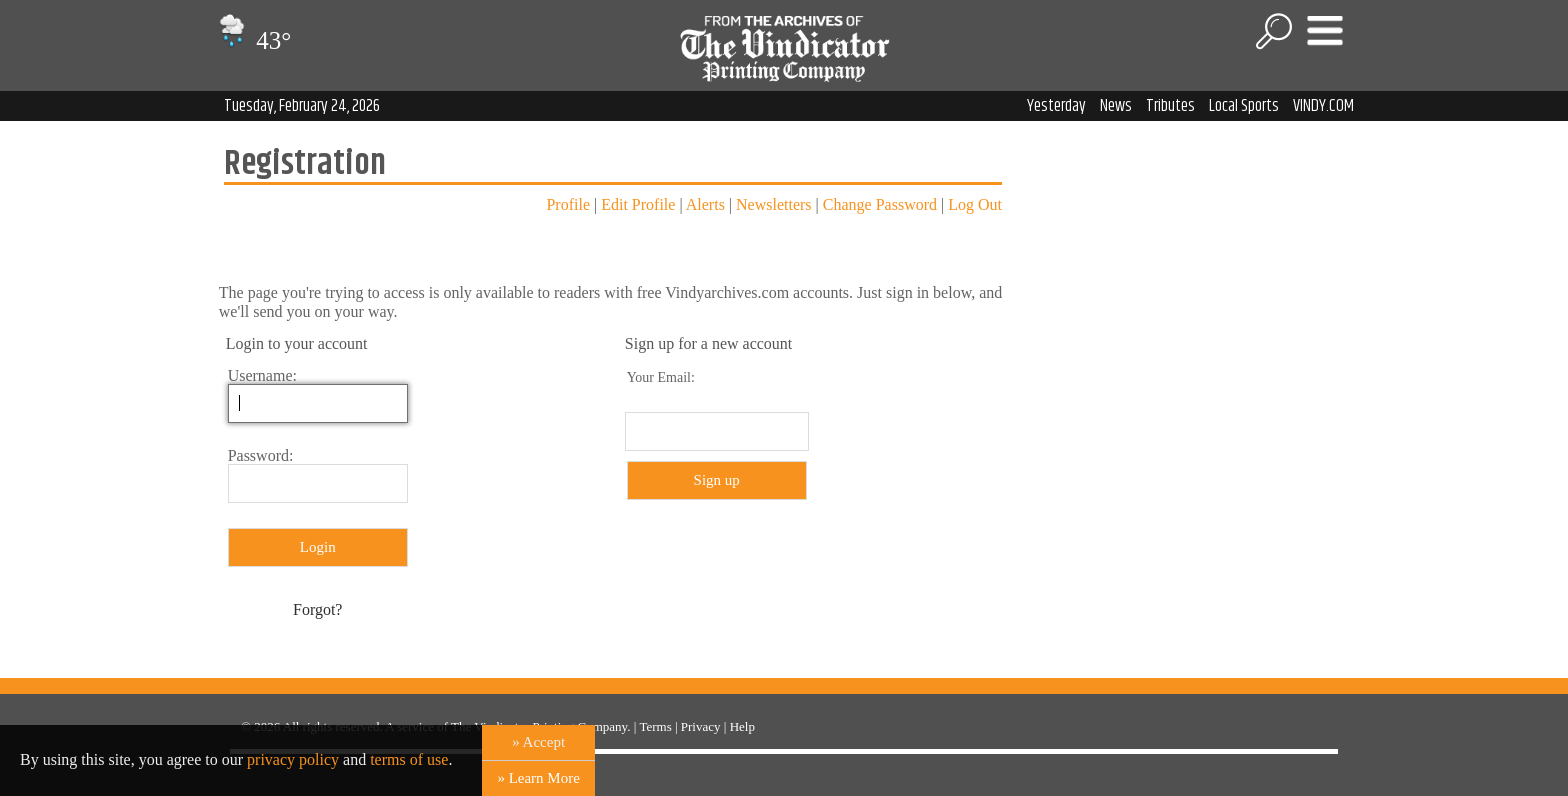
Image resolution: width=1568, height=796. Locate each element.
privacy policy (293, 759)
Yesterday (1056, 106)
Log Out (975, 204)
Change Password (880, 204)
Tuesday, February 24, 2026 (302, 106)
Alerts (705, 204)
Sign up (717, 480)
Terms (655, 726)
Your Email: (661, 377)
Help (742, 726)
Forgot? (317, 609)
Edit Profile (638, 204)
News (1116, 106)
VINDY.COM (1323, 106)
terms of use (409, 759)
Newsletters (774, 204)
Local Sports (1244, 106)
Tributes (1170, 106)
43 (252, 40)
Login (318, 547)
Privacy (701, 726)
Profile (568, 204)
